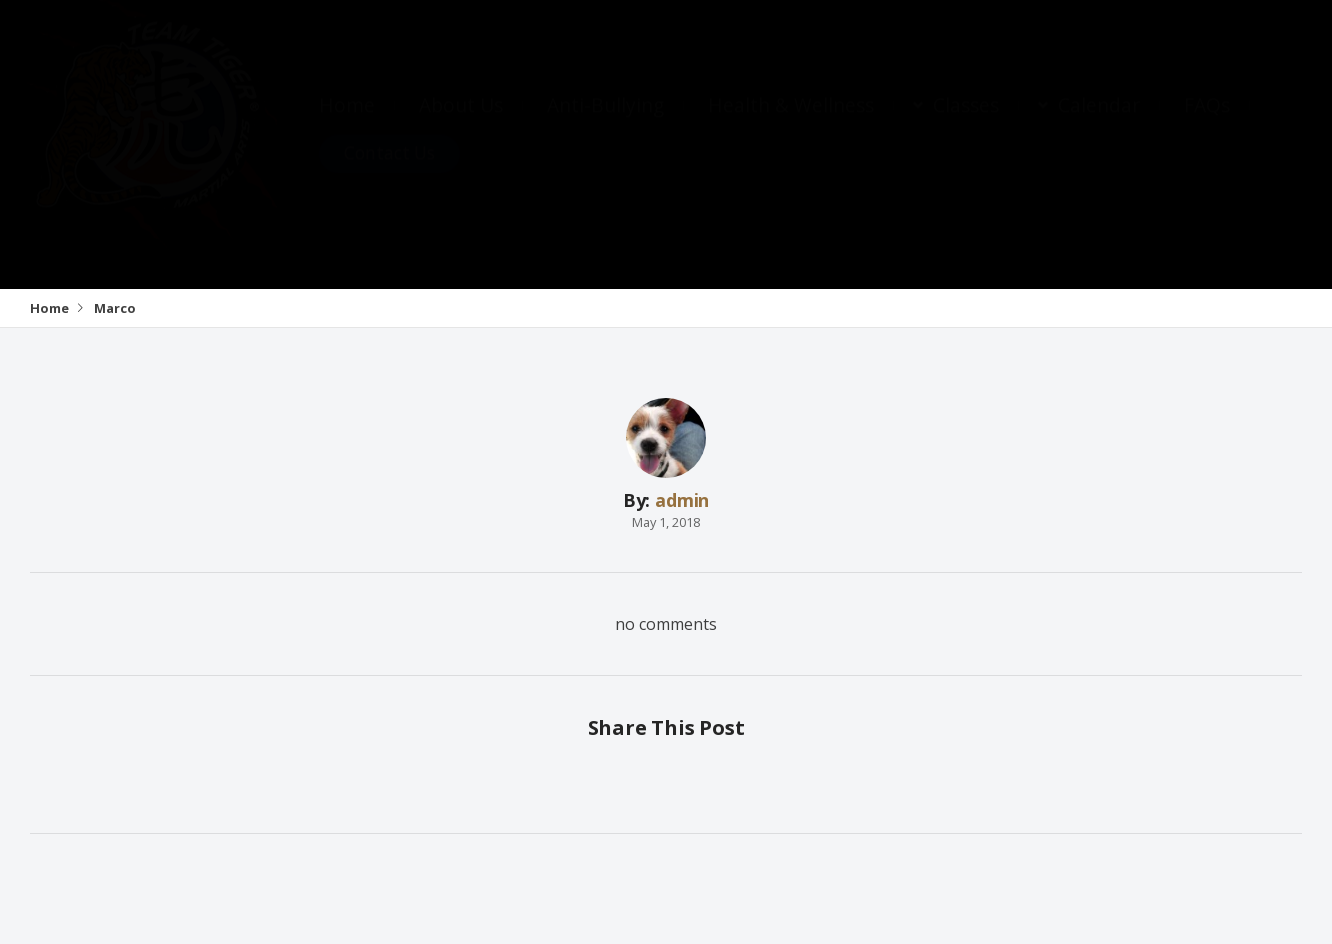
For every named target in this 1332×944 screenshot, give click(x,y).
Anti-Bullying (605, 124)
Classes (966, 124)
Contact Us (389, 172)
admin (682, 500)
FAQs (1207, 124)
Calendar (1099, 124)
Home (347, 124)
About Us (461, 124)
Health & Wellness (791, 124)
